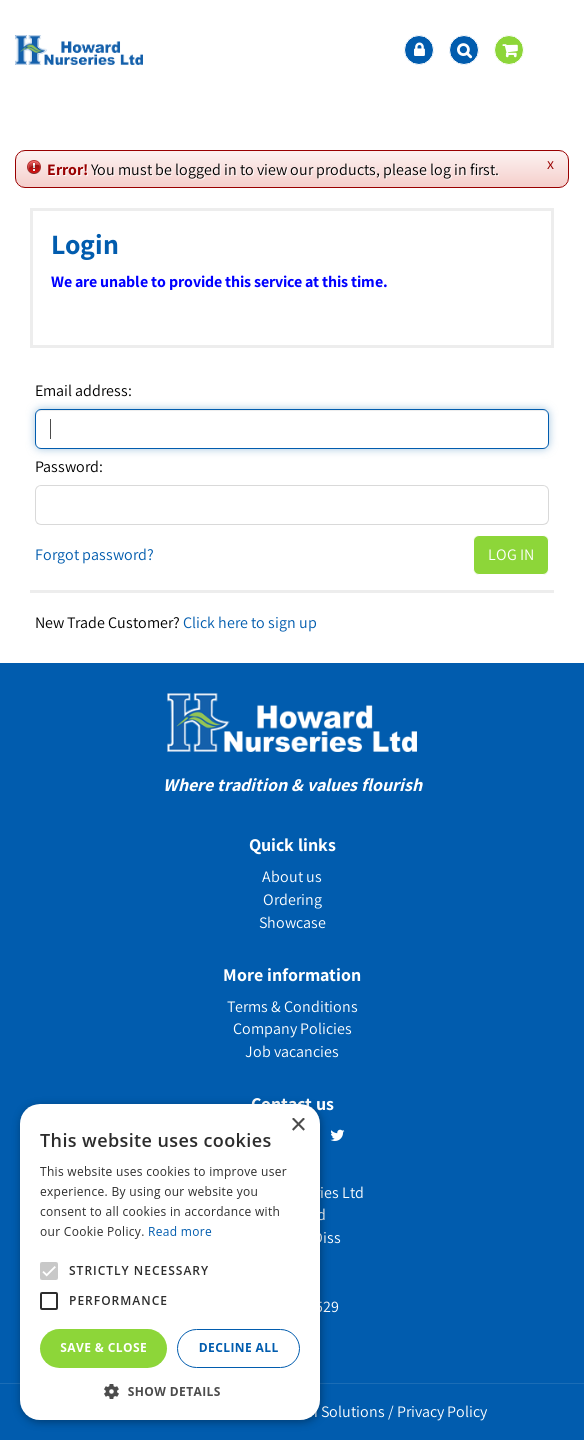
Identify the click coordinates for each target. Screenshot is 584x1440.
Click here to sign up (250, 622)
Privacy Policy (442, 1411)
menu (554, 50)
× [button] (297, 1125)
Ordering (292, 899)
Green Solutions (331, 1411)
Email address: (83, 391)
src (464, 50)
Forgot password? (94, 554)
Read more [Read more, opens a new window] (180, 1231)
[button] (170, 1390)
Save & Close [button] (103, 1347)
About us (292, 876)
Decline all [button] (239, 1347)
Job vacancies (292, 1051)
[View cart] (509, 50)
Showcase (292, 922)
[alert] (170, 1262)
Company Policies (292, 1028)
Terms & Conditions (292, 1006)
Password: (69, 467)
